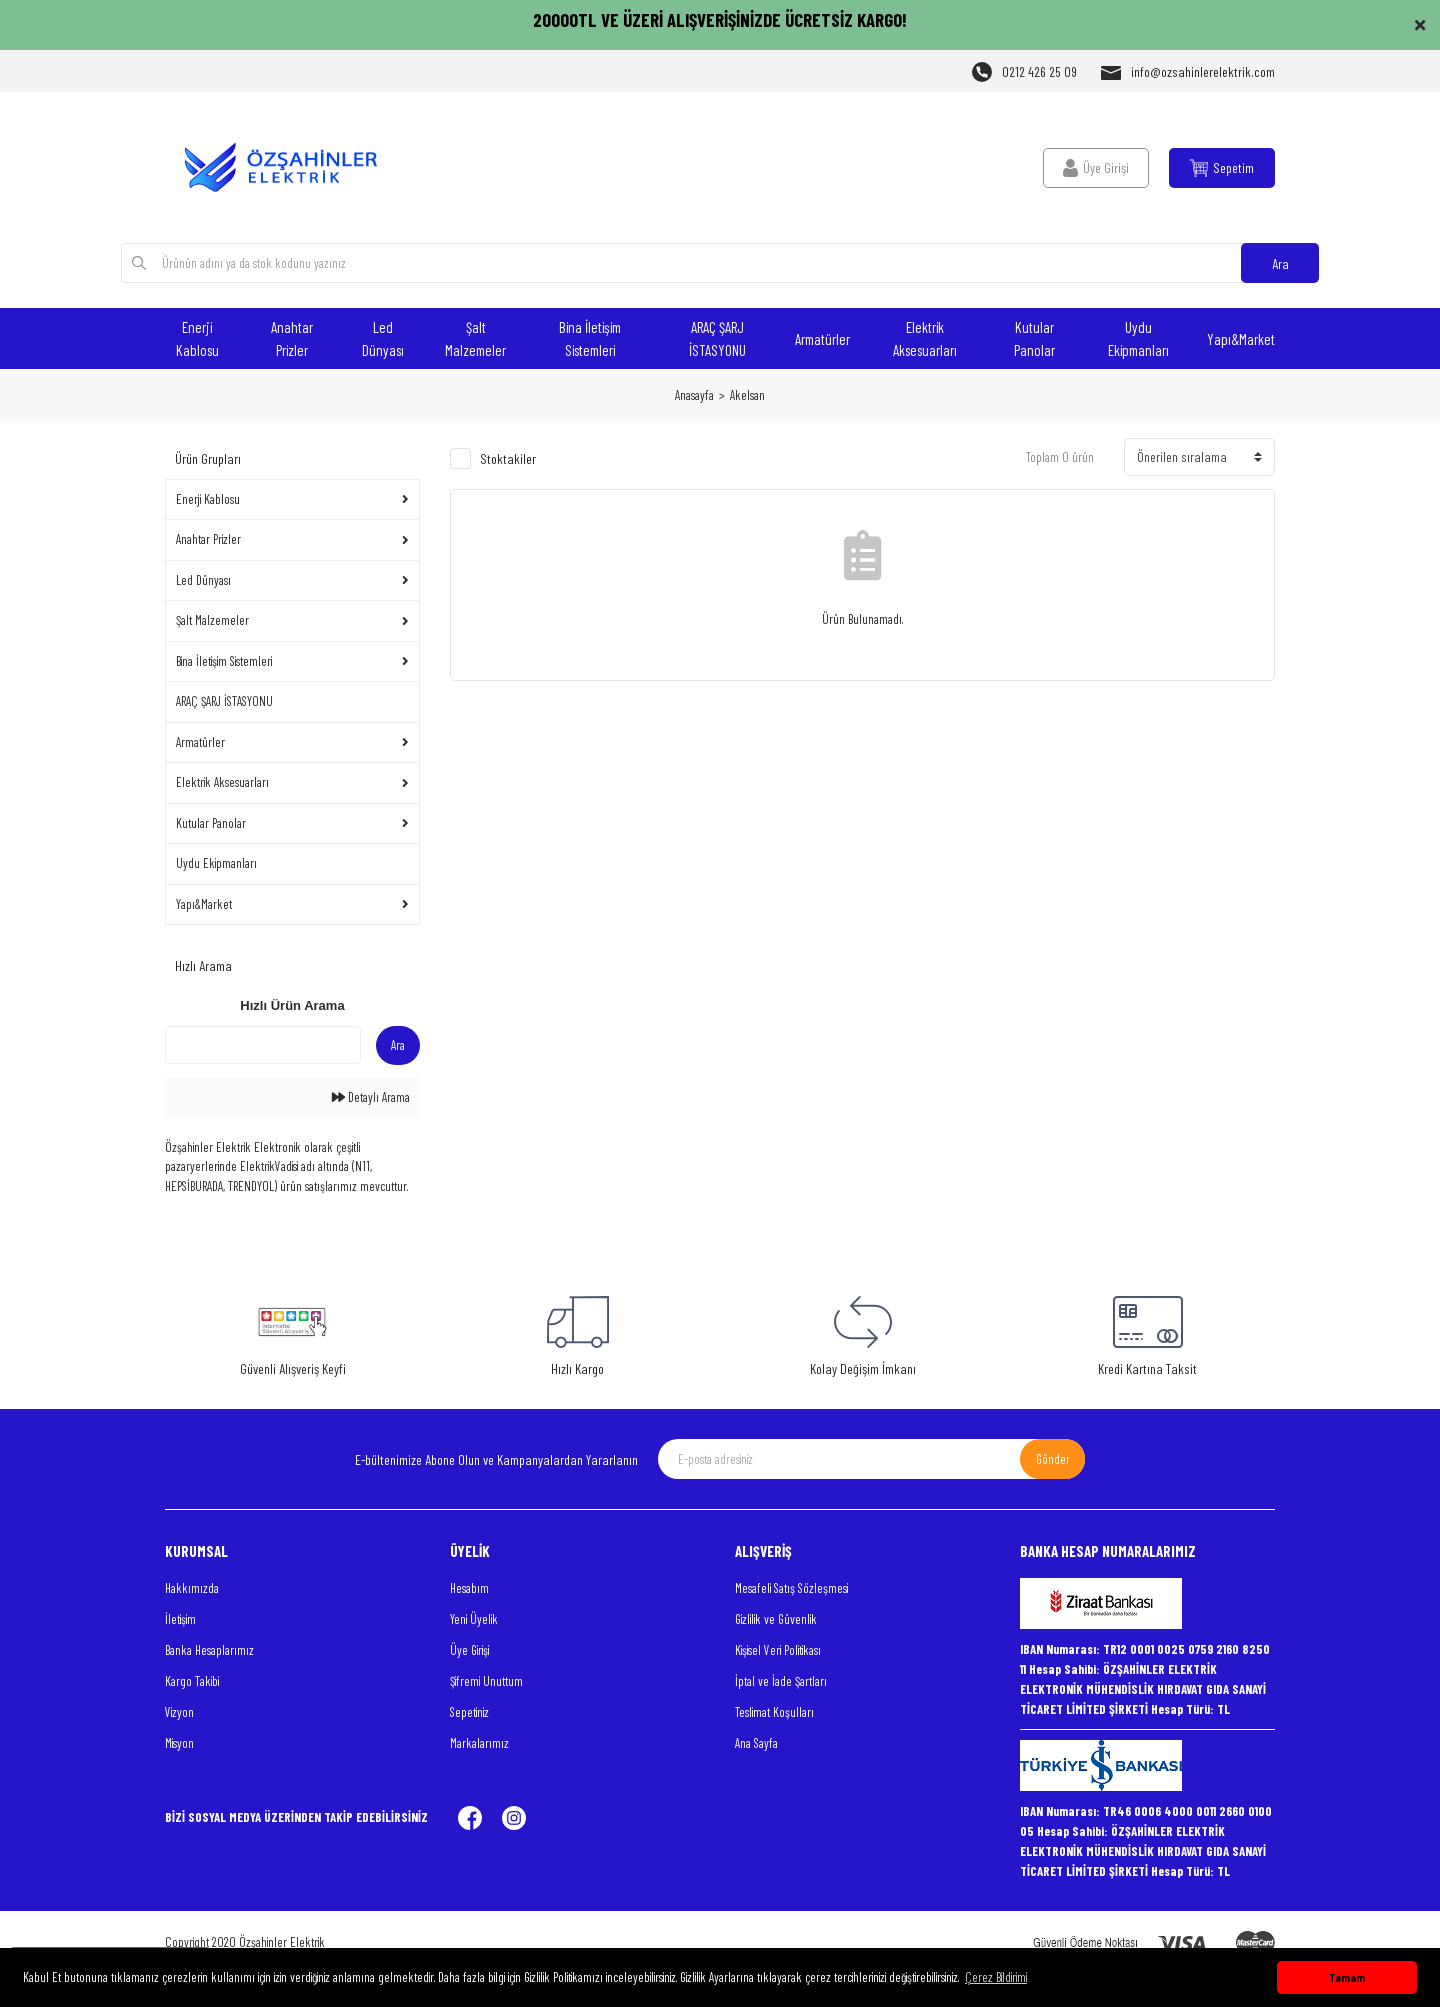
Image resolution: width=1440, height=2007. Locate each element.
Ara (1280, 263)
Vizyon (179, 1712)
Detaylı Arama (371, 1097)
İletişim (180, 1619)
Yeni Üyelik (474, 1619)
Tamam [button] (1347, 1977)
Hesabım (469, 1588)
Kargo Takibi (192, 1681)
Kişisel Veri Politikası (778, 1650)
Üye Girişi (469, 1650)
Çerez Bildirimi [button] (996, 1977)
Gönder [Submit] (1053, 1459)
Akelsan (747, 395)
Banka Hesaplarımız (209, 1650)
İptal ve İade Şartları (781, 1681)
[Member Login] (1096, 168)
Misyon (179, 1743)
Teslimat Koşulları (774, 1712)
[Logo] (292, 167)
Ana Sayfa (756, 1743)
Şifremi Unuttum (486, 1681)
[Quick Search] (263, 1045)
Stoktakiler (508, 458)
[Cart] (1222, 168)
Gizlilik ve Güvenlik (776, 1619)
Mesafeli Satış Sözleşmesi (791, 1588)
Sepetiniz (469, 1712)
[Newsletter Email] (871, 1459)
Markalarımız (479, 1743)
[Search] (720, 263)
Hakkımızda (192, 1588)
